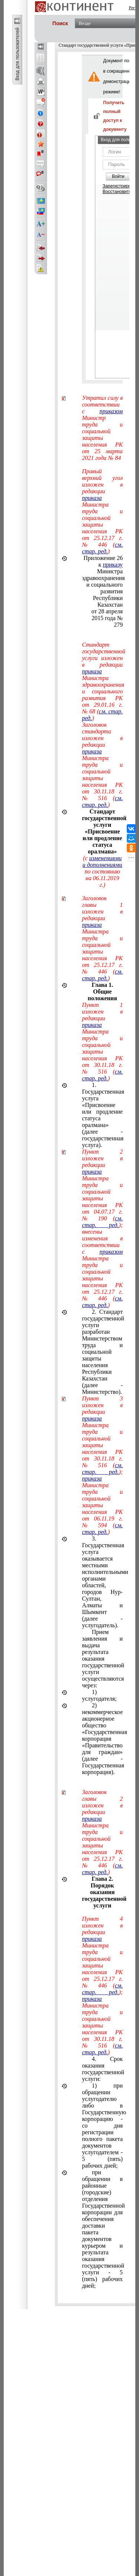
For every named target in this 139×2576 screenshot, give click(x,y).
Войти (118, 176)
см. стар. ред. (102, 547)
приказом (111, 411)
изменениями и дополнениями (102, 861)
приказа (92, 498)
